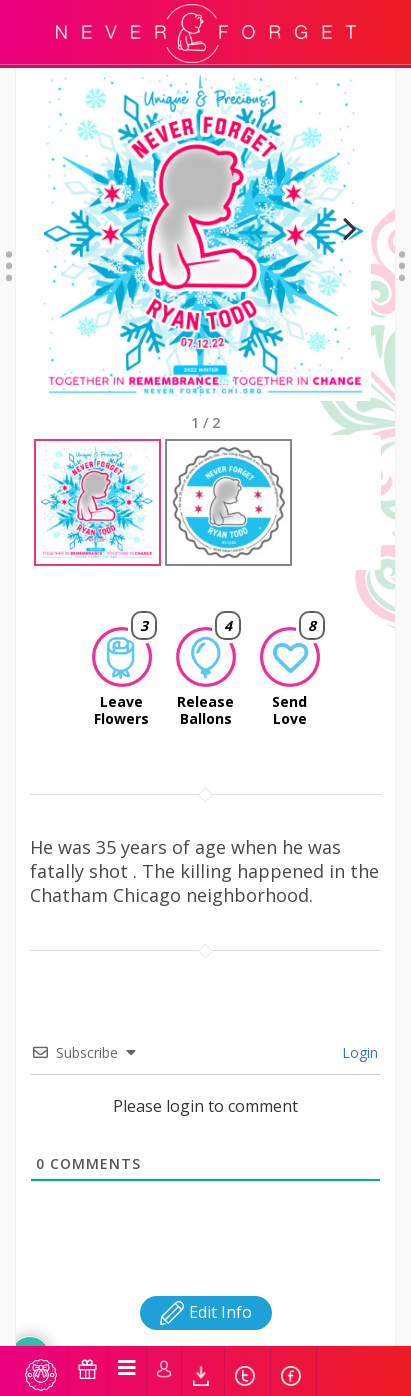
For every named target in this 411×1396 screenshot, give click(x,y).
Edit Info (206, 1312)
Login (358, 1052)
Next (341, 253)
